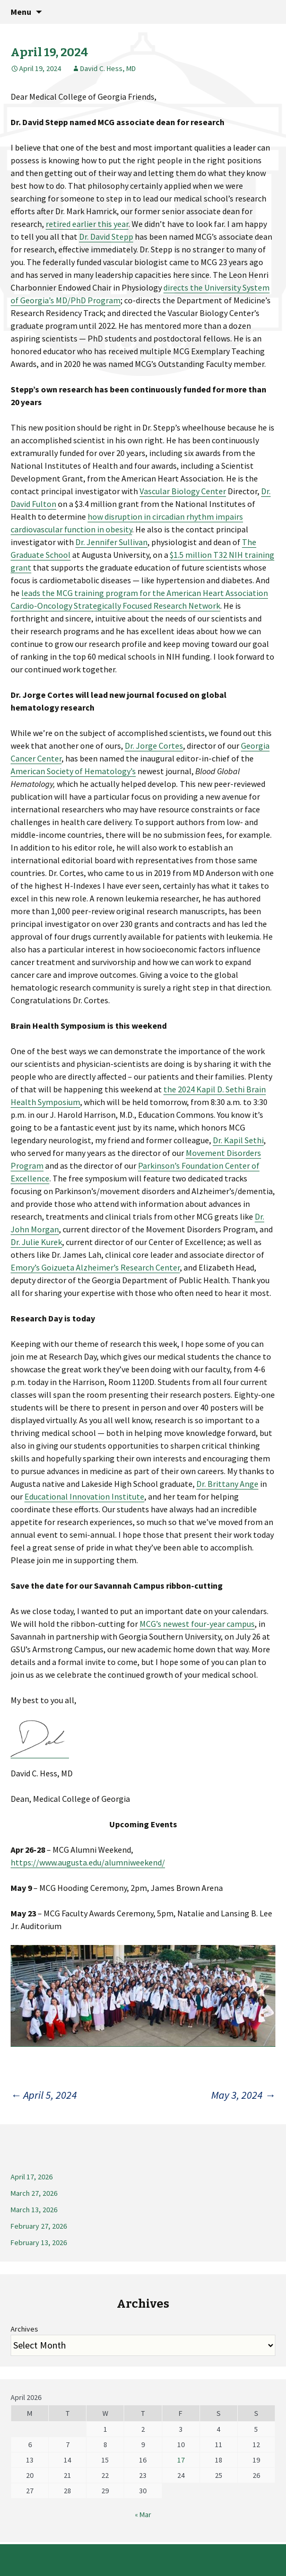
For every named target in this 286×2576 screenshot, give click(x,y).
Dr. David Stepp (106, 236)
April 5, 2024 (44, 2094)
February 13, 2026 (39, 2242)
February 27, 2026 (39, 2226)
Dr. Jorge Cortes (154, 745)
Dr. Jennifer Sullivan (111, 542)
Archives (24, 2329)
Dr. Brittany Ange (227, 1483)
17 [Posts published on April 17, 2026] (181, 2460)
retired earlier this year (87, 223)
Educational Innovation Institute (84, 1496)
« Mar (143, 2514)
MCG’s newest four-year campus (197, 1623)
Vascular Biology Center (183, 491)
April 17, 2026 (32, 2176)
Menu (21, 11)
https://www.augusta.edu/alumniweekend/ (88, 1862)
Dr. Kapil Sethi (238, 1140)
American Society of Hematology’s (73, 771)
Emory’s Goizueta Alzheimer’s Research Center (95, 1267)
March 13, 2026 (34, 2209)
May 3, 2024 (243, 2094)
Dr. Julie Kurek (36, 1242)
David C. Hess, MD (108, 68)
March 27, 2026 (34, 2193)
